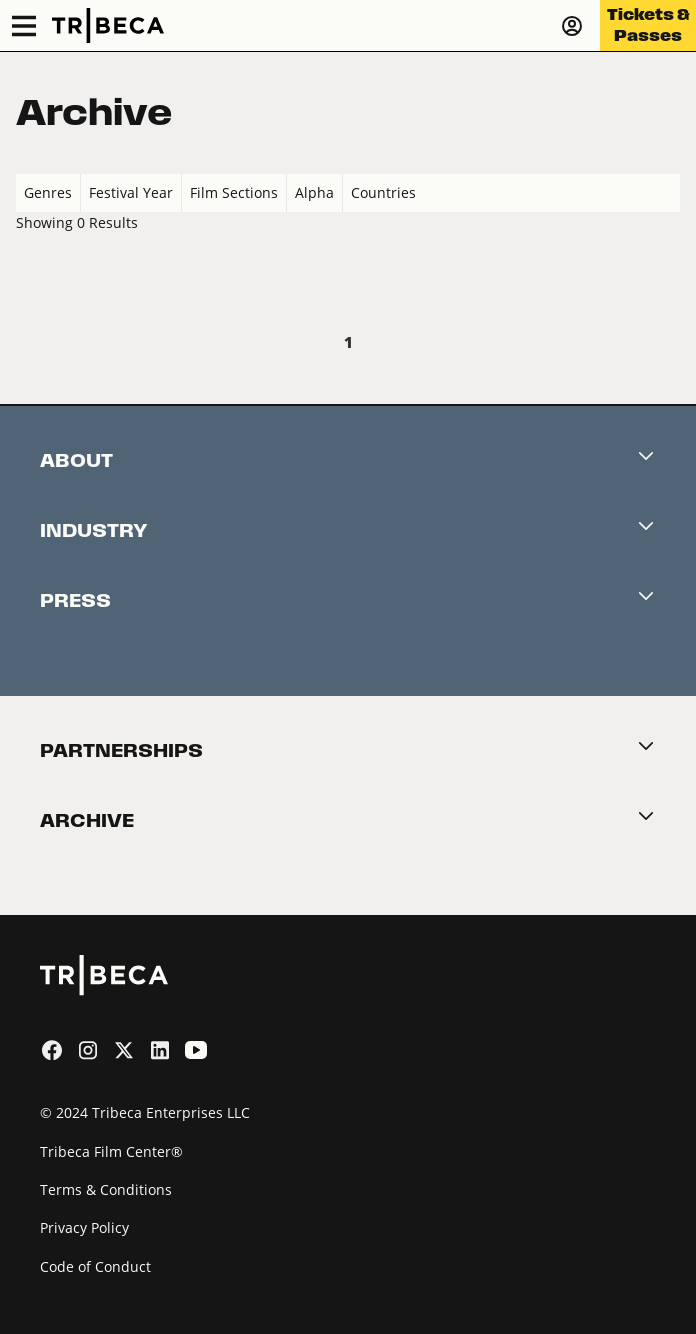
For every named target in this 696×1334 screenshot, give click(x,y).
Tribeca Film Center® (111, 1151)
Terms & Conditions (106, 1189)
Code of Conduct (95, 1266)
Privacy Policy (84, 1227)
